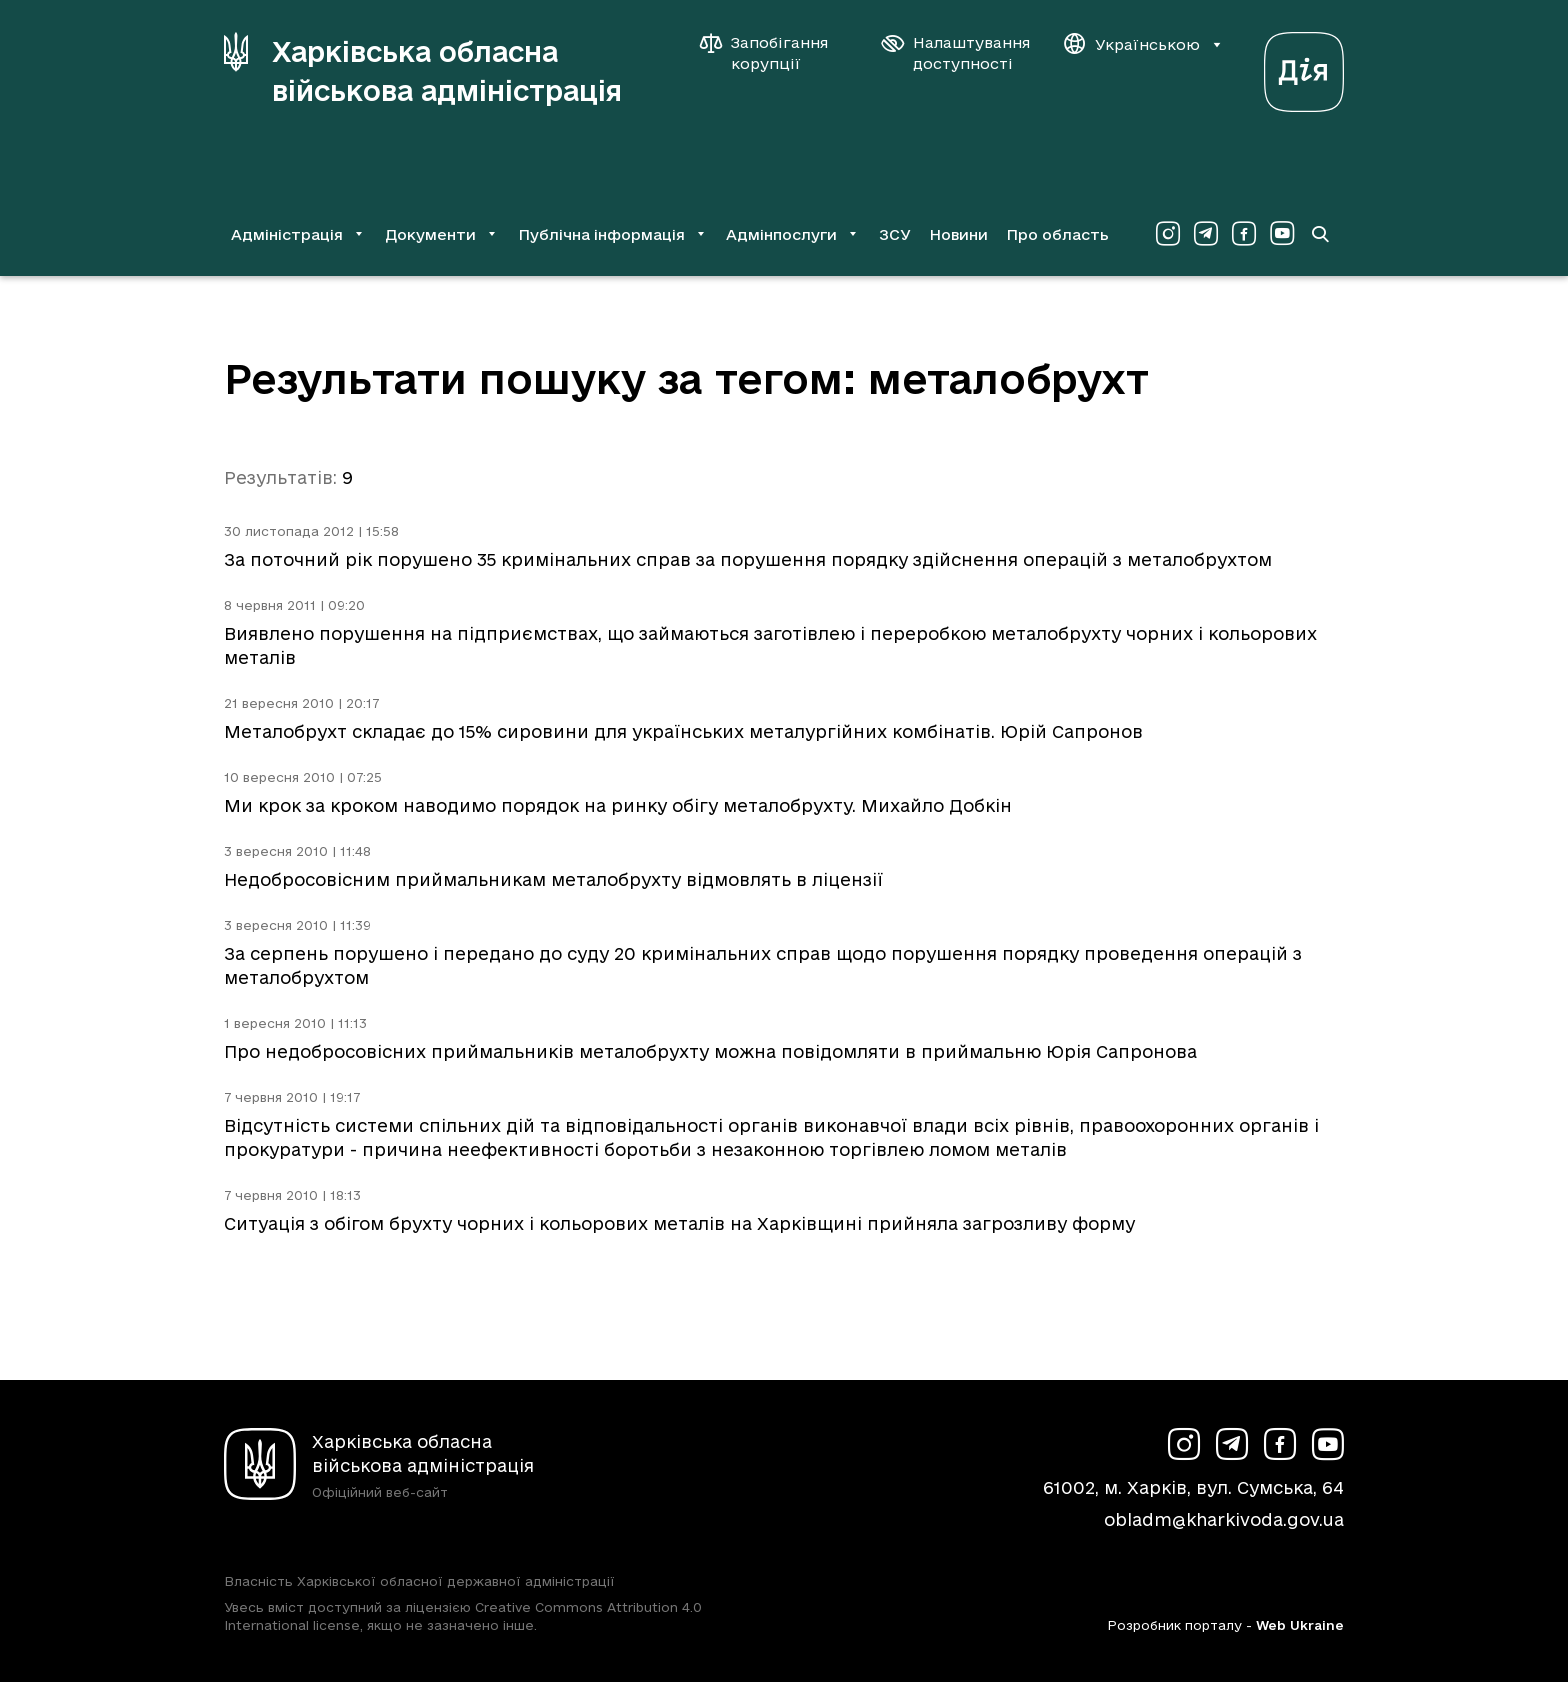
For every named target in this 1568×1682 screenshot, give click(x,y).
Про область (1057, 234)
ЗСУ (895, 234)
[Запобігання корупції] (774, 53)
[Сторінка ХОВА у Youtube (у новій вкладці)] (1282, 234)
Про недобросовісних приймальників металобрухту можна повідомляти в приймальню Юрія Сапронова (710, 1051)
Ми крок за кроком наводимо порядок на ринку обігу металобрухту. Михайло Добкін (618, 805)
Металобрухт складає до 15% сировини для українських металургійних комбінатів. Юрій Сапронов (683, 731)
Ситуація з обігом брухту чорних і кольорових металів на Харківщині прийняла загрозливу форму (679, 1223)
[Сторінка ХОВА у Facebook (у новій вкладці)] (1244, 234)
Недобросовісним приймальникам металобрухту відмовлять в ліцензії (553, 879)
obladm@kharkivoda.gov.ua (1224, 1519)
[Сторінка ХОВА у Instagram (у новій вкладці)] (1168, 234)
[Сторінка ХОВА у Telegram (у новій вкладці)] (1206, 234)
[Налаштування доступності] (956, 53)
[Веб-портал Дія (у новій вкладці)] (1304, 66)
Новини (958, 234)
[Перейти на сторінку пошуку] (1320, 234)
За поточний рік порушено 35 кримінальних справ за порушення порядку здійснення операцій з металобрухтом (748, 559)
